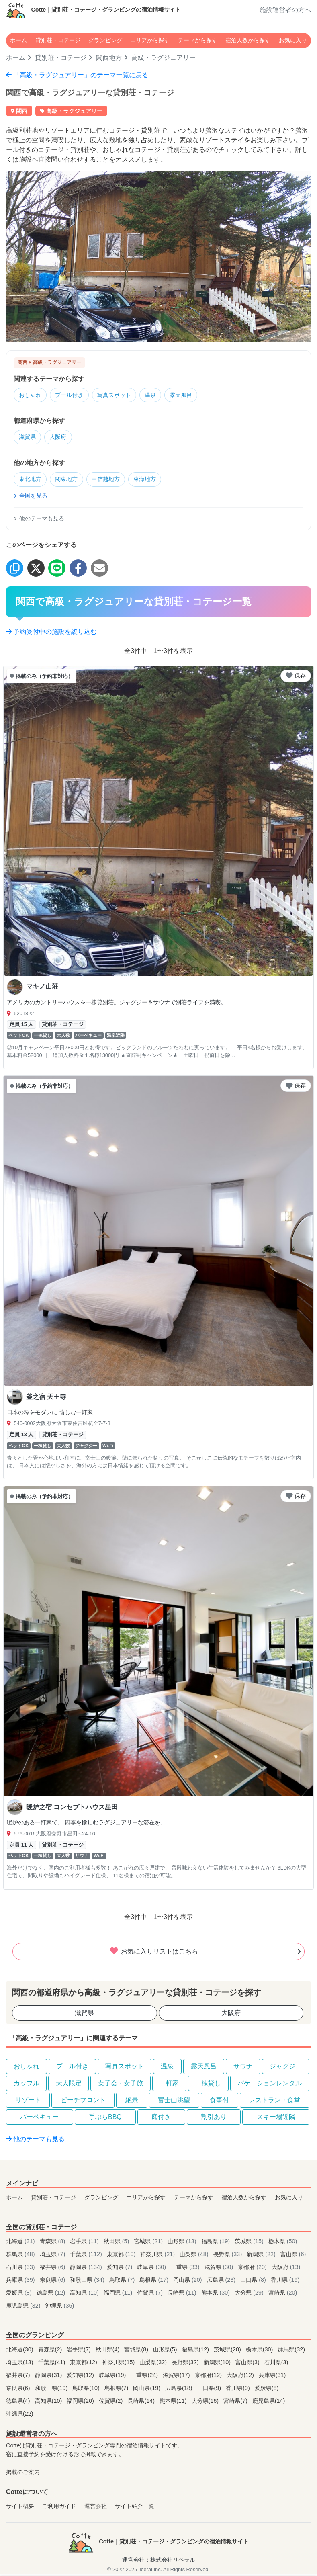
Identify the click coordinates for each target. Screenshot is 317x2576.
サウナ (243, 2068)
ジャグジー (286, 2068)
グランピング (105, 40)
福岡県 (119, 2295)
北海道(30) (20, 2352)
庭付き (161, 2118)
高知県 (85, 2295)
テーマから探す (197, 40)
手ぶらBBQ (105, 2118)
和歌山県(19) (52, 2390)
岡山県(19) (147, 2390)
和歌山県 (88, 2282)
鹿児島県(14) (268, 2403)
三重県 (186, 2269)
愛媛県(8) (267, 2390)
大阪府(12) (241, 2377)
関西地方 (109, 57)
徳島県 (52, 2295)
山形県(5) (166, 2352)
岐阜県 (152, 2269)
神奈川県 (158, 2256)
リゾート (28, 2102)
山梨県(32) (153, 2364)
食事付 (219, 2102)
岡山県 (188, 2282)
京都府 (253, 2269)
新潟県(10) (218, 2364)
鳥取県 (123, 2282)
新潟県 (262, 2256)
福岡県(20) (81, 2403)
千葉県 (87, 2256)
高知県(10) (49, 2403)
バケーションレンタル (269, 2085)
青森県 (53, 2243)
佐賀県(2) (112, 2403)
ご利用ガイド (59, 2508)
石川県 (21, 2269)
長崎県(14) (141, 2403)
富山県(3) (248, 2364)
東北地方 (32, 481)
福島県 (216, 2243)
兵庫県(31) (272, 2377)
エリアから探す (150, 40)
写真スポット (122, 395)
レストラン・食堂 (274, 2102)
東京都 (122, 2256)
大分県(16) (206, 2403)
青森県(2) (51, 2352)
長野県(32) (186, 2364)
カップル (26, 2085)
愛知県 (120, 2269)
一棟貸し (208, 2085)
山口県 (254, 2282)
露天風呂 (195, 395)
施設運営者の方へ (285, 9)
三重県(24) (145, 2377)
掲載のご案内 (23, 2474)
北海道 (21, 2243)
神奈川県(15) (119, 2364)
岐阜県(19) (113, 2377)
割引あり (214, 2118)
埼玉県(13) (20, 2364)
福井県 (53, 2269)
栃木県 (282, 2243)
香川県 (285, 2282)
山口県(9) (210, 2390)
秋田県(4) (108, 2352)
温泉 (162, 395)
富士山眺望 (174, 2102)
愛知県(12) (81, 2377)
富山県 (293, 2256)
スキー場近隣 (276, 2118)
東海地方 (156, 481)
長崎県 (183, 2295)
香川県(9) (239, 2390)
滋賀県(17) (177, 2377)
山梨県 (195, 2256)
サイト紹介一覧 (134, 2508)
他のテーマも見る (39, 520)
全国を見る (30, 498)
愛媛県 (19, 2295)
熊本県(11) (174, 2403)
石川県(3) (276, 2364)
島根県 (154, 2282)
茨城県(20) (228, 2352)
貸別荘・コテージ (57, 40)
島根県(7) (117, 2390)
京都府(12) (209, 2377)
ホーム (18, 40)
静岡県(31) (49, 2377)
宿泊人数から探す (247, 40)
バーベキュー (39, 2118)
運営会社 (95, 2508)
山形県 (183, 2243)
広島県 (222, 2282)
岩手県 (85, 2243)
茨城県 (250, 2243)
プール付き (74, 395)
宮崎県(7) (236, 2403)
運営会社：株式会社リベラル (158, 2561)
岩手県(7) (79, 2352)
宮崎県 (282, 2295)
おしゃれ (32, 395)
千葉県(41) (52, 2364)
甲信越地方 (113, 481)
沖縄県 (59, 2308)
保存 (296, 677)
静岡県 (87, 2269)
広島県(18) (179, 2390)
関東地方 (71, 481)
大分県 (250, 2295)
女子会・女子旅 (120, 2085)
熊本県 (216, 2295)
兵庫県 (21, 2282)
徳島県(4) (19, 2403)
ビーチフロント (83, 2102)
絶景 (131, 2102)
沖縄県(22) (19, 2416)
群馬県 (21, 2256)
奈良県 (53, 2282)
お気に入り (293, 40)
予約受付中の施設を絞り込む (51, 633)
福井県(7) (19, 2377)
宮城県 (149, 2243)
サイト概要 (20, 2508)
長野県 (228, 2256)
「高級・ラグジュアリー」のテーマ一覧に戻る (77, 75)
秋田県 (117, 2243)
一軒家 (169, 2085)
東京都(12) (84, 2364)
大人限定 (69, 2085)
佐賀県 (150, 2295)
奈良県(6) (19, 2390)
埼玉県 (53, 2256)
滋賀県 (29, 438)
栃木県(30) (260, 2352)
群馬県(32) (291, 2352)
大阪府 (62, 438)
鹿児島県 (24, 2308)
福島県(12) (196, 2352)
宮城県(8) (137, 2352)
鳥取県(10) (86, 2390)
